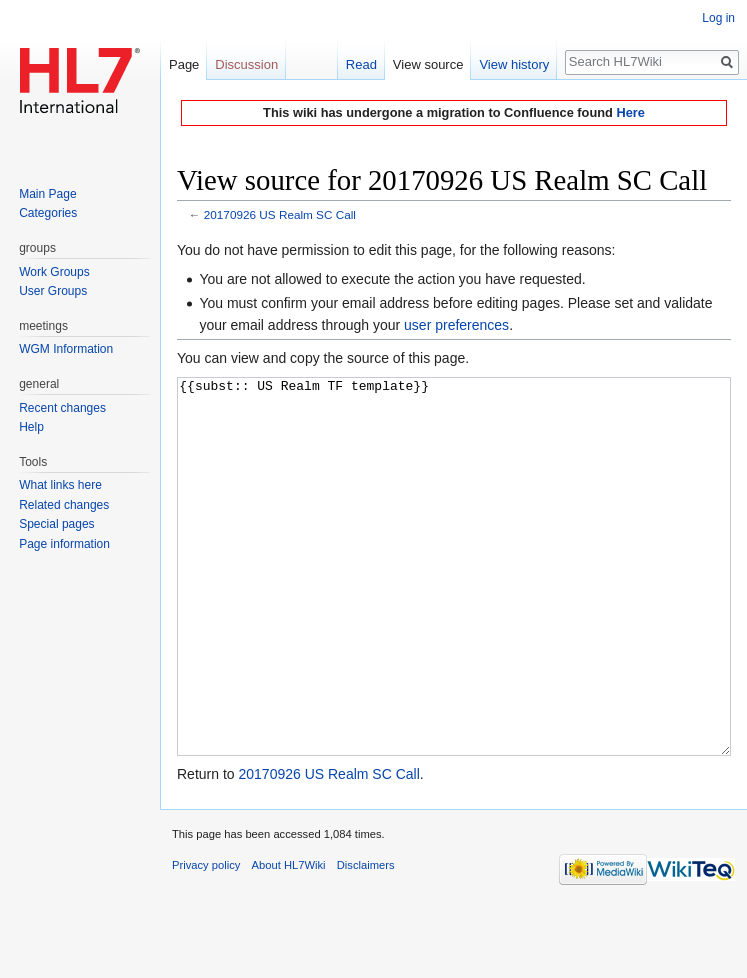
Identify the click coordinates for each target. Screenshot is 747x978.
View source (428, 64)
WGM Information (66, 349)
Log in (718, 18)
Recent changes (62, 408)
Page (184, 64)
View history (514, 64)
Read (361, 64)
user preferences (456, 325)
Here (630, 112)
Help (31, 427)
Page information (64, 544)
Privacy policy (206, 940)
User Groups (53, 291)
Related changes (64, 505)
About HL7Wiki (289, 940)
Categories (48, 213)
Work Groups (54, 272)
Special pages (56, 524)
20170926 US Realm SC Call (280, 214)
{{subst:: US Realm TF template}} (454, 604)
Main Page (47, 194)
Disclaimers (366, 940)
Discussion (246, 64)
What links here (60, 485)
